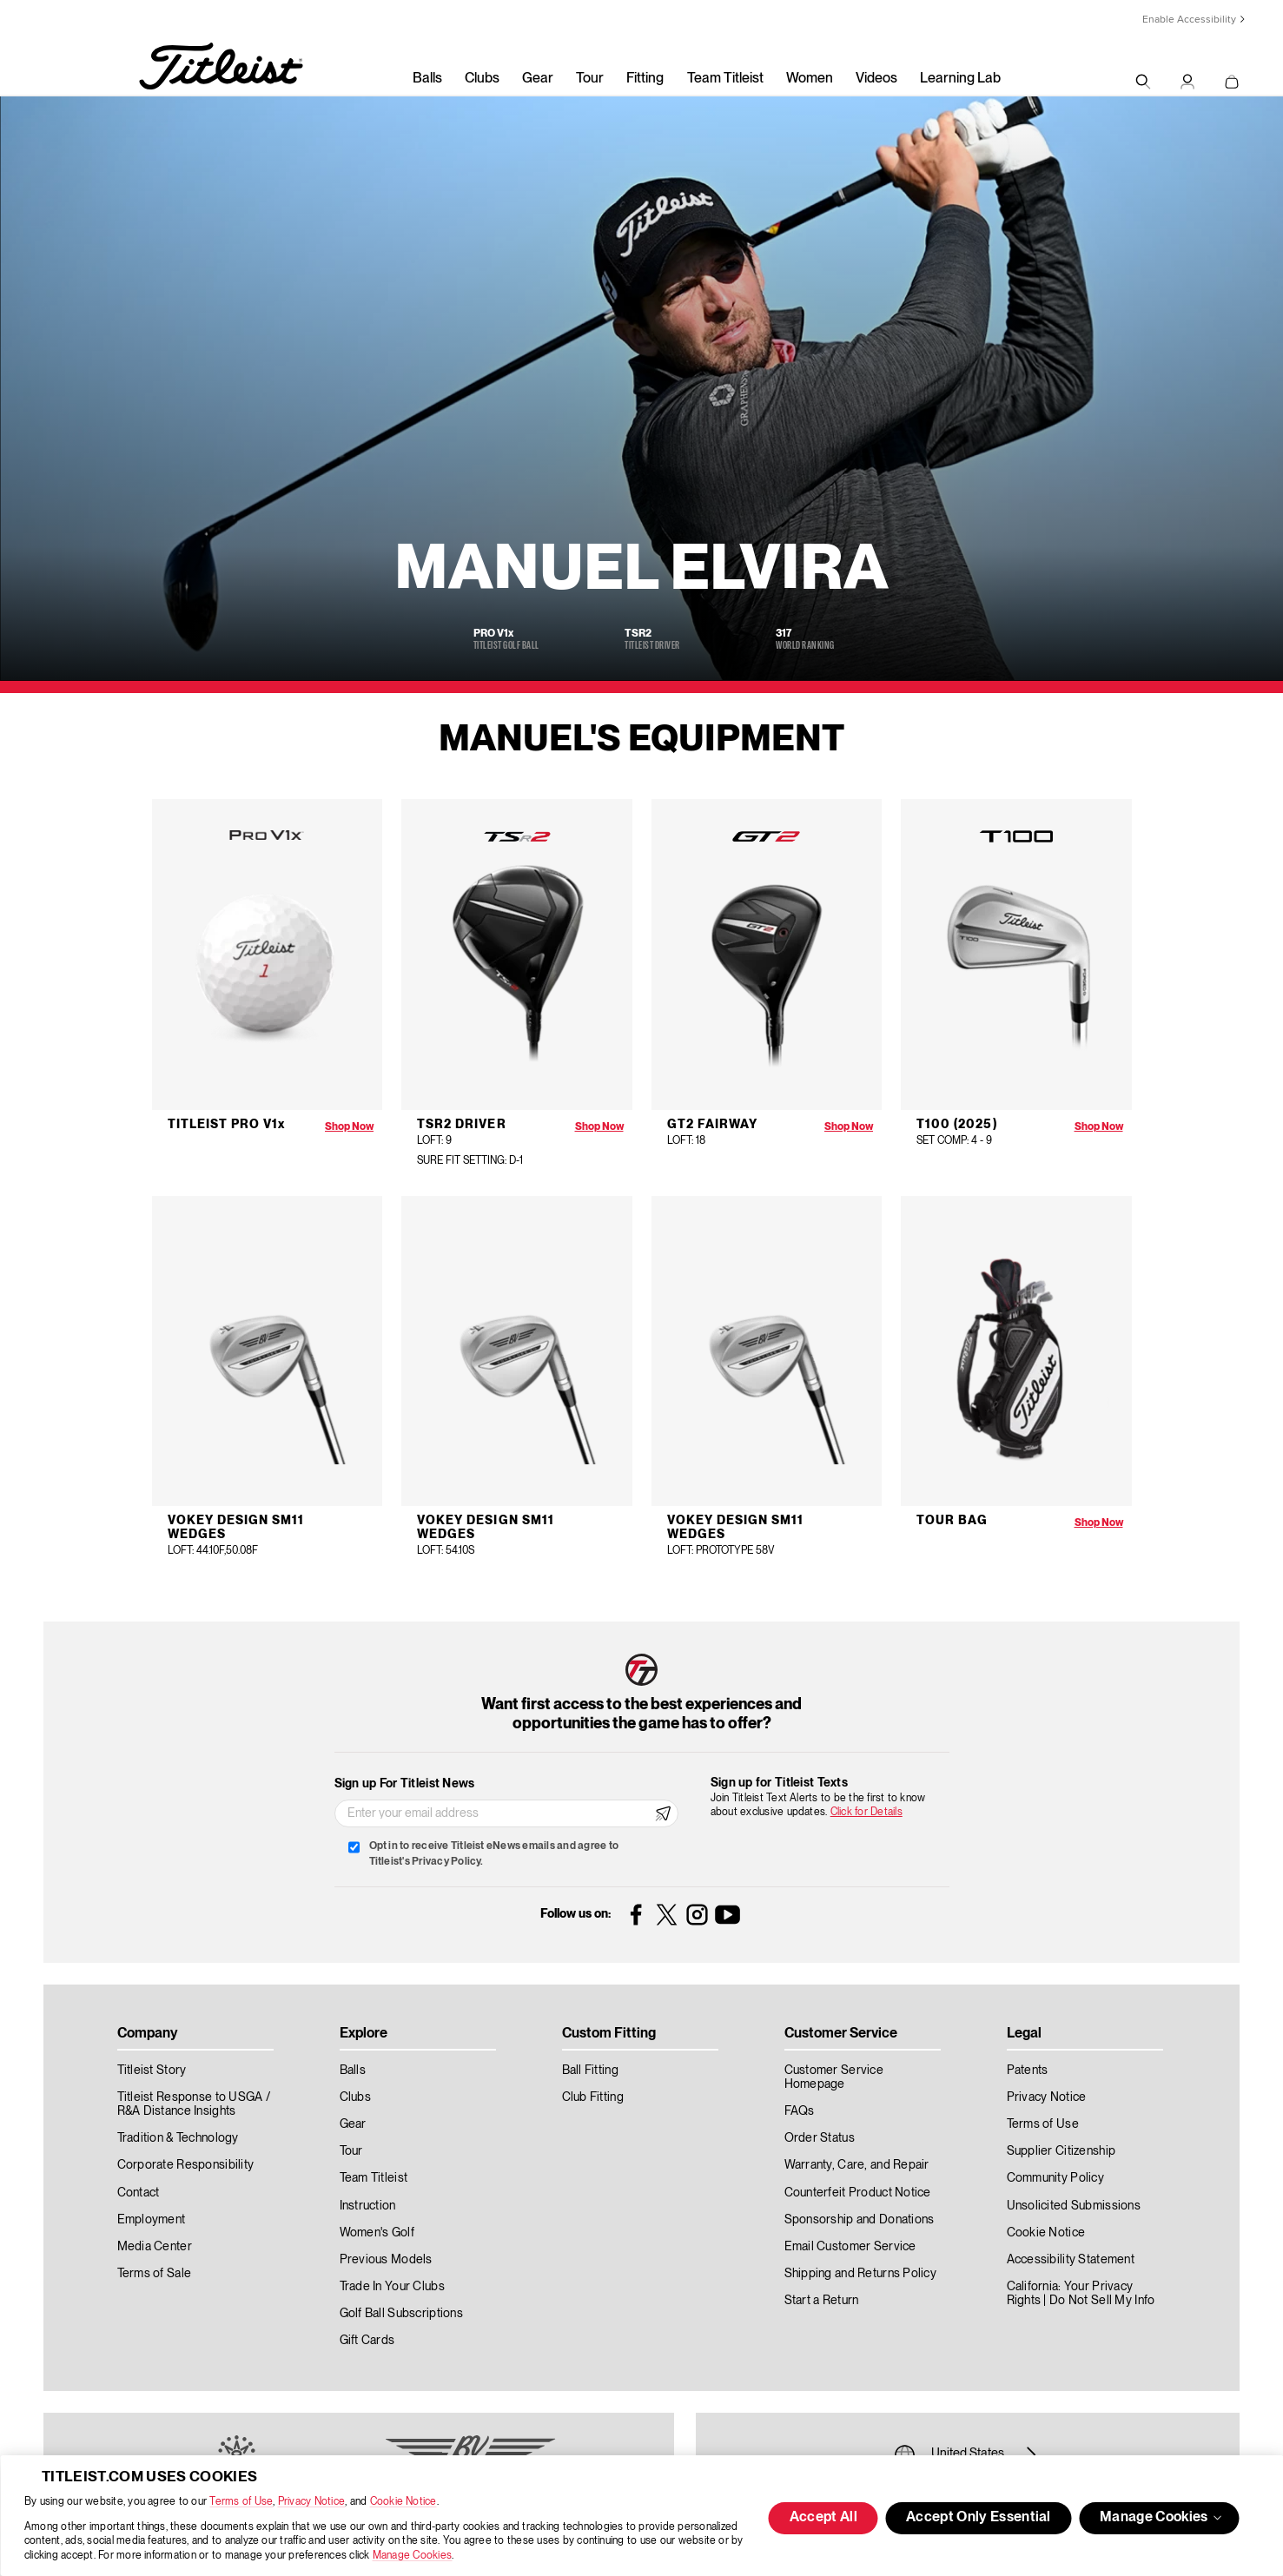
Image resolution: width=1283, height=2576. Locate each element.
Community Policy (1055, 2178)
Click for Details (866, 1812)
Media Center (154, 2247)
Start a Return (821, 2300)
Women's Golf (377, 2233)
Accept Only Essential (978, 2518)
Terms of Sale (154, 2274)
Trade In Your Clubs (392, 2287)
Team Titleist (725, 79)
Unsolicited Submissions (1074, 2206)
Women (809, 79)
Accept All (823, 2518)
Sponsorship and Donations (859, 2220)
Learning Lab (960, 79)
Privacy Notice (311, 2502)
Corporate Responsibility (186, 2165)
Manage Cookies (412, 2555)
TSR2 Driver (461, 1125)
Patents (1027, 2070)
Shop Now (349, 1127)
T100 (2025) (956, 1125)
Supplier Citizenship (1061, 2151)
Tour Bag (952, 1521)
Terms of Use (241, 2502)
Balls (427, 79)
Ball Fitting (590, 2070)
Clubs (482, 79)
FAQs (799, 2111)
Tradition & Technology (178, 2138)
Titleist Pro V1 (227, 1125)
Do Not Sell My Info (1101, 2300)
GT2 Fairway (712, 1125)
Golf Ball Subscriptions (401, 2313)
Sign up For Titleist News (404, 1784)
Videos (876, 79)
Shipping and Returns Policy (860, 2274)
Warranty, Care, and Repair (856, 2165)
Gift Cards (367, 2340)
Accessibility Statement (1070, 2260)
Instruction (368, 2206)
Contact (138, 2193)
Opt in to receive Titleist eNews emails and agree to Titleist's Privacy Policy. (493, 1853)
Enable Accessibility (1189, 19)
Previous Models (386, 2260)
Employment (151, 2220)
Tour (590, 79)
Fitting (645, 79)
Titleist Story (152, 2070)
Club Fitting (593, 2097)
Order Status (819, 2138)
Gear (537, 79)
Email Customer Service (850, 2247)
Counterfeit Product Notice (857, 2193)
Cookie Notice (403, 2502)
